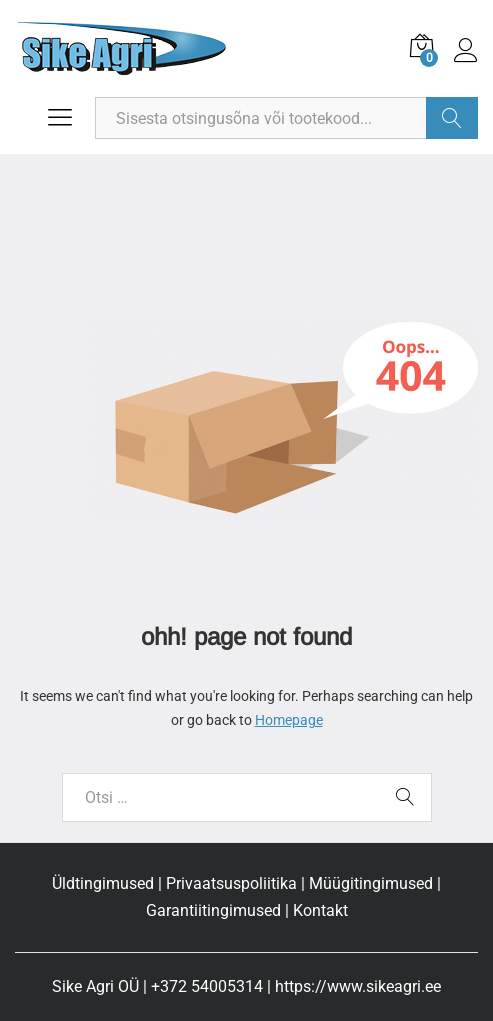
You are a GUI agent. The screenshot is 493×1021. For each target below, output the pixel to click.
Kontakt (320, 910)
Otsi (452, 118)
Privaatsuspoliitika (231, 883)
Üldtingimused (103, 883)
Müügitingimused (371, 883)
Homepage (289, 720)
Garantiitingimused (213, 910)
